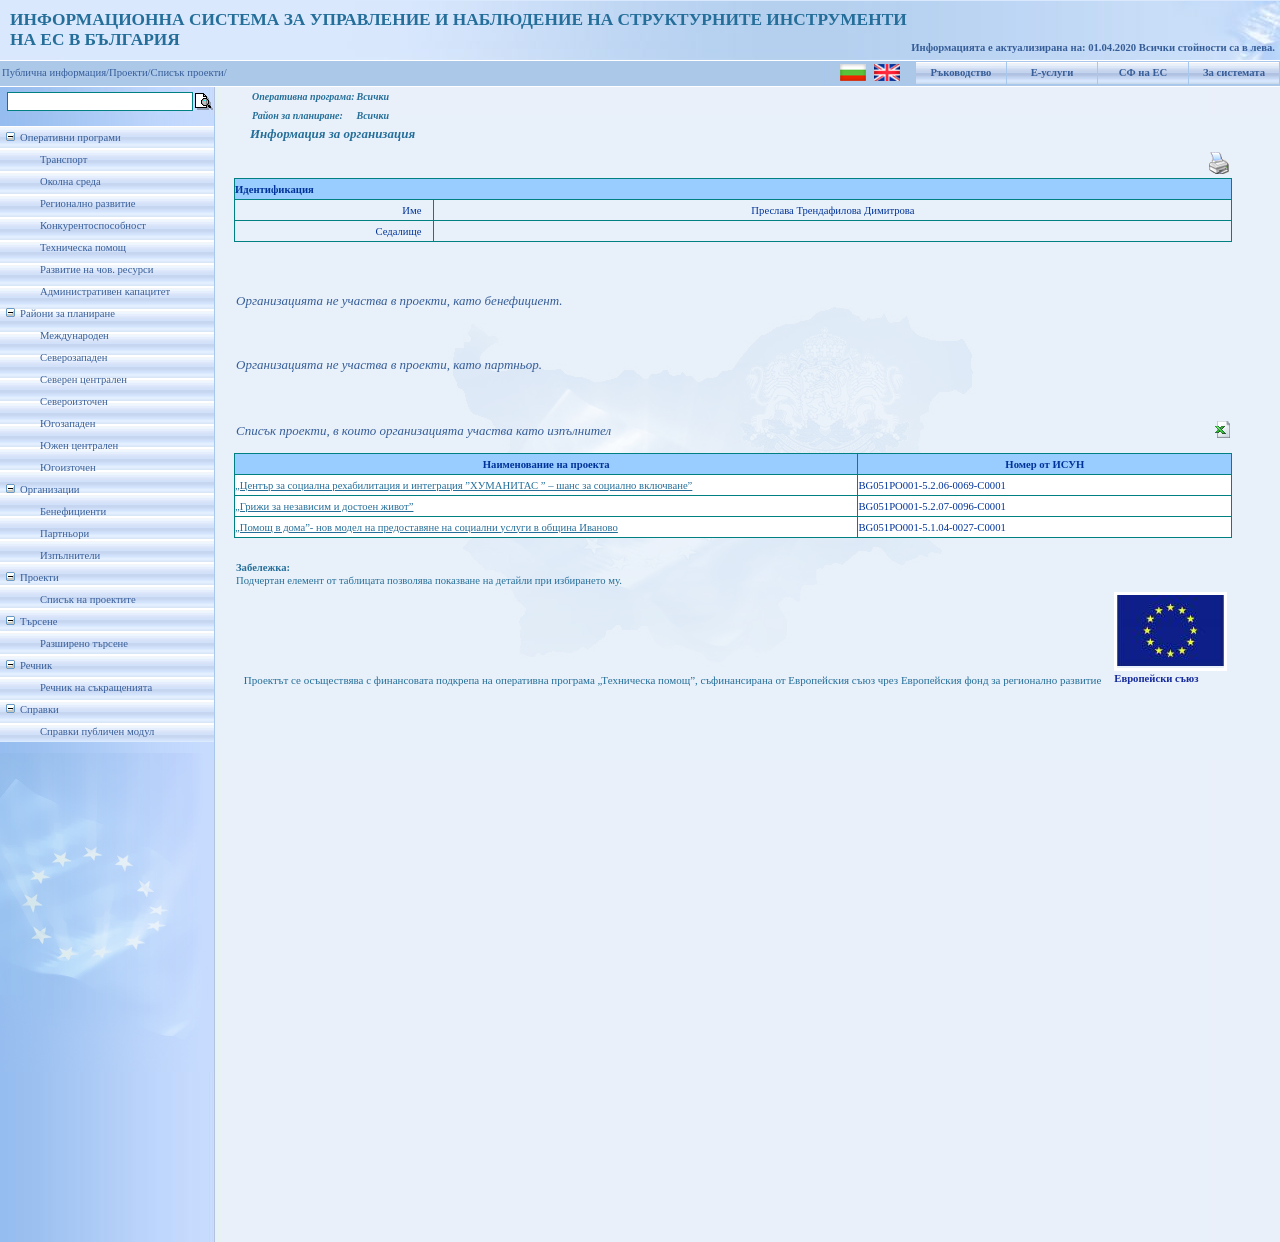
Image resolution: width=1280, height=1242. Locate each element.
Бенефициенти (73, 511)
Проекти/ (130, 72)
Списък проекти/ (189, 72)
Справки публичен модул (97, 731)
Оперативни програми (70, 137)
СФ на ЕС (1143, 72)
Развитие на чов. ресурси (97, 269)
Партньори (64, 533)
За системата (1234, 72)
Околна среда (70, 181)
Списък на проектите (88, 599)
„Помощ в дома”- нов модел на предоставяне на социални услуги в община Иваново (426, 527)
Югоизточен (68, 467)
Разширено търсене (84, 643)
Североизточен (74, 401)
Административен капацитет (105, 291)
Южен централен (79, 445)
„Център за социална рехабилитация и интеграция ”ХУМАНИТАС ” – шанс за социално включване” (463, 485)
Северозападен (73, 357)
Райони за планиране (67, 313)
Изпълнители (70, 555)
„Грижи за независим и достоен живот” (324, 506)
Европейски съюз (1156, 678)
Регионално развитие (88, 203)
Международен (74, 335)
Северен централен (83, 379)
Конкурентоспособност (93, 225)
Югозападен (67, 423)
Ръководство (961, 72)
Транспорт (63, 159)
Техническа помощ (83, 247)
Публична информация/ (55, 72)
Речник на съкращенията (96, 687)
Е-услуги (1052, 72)
